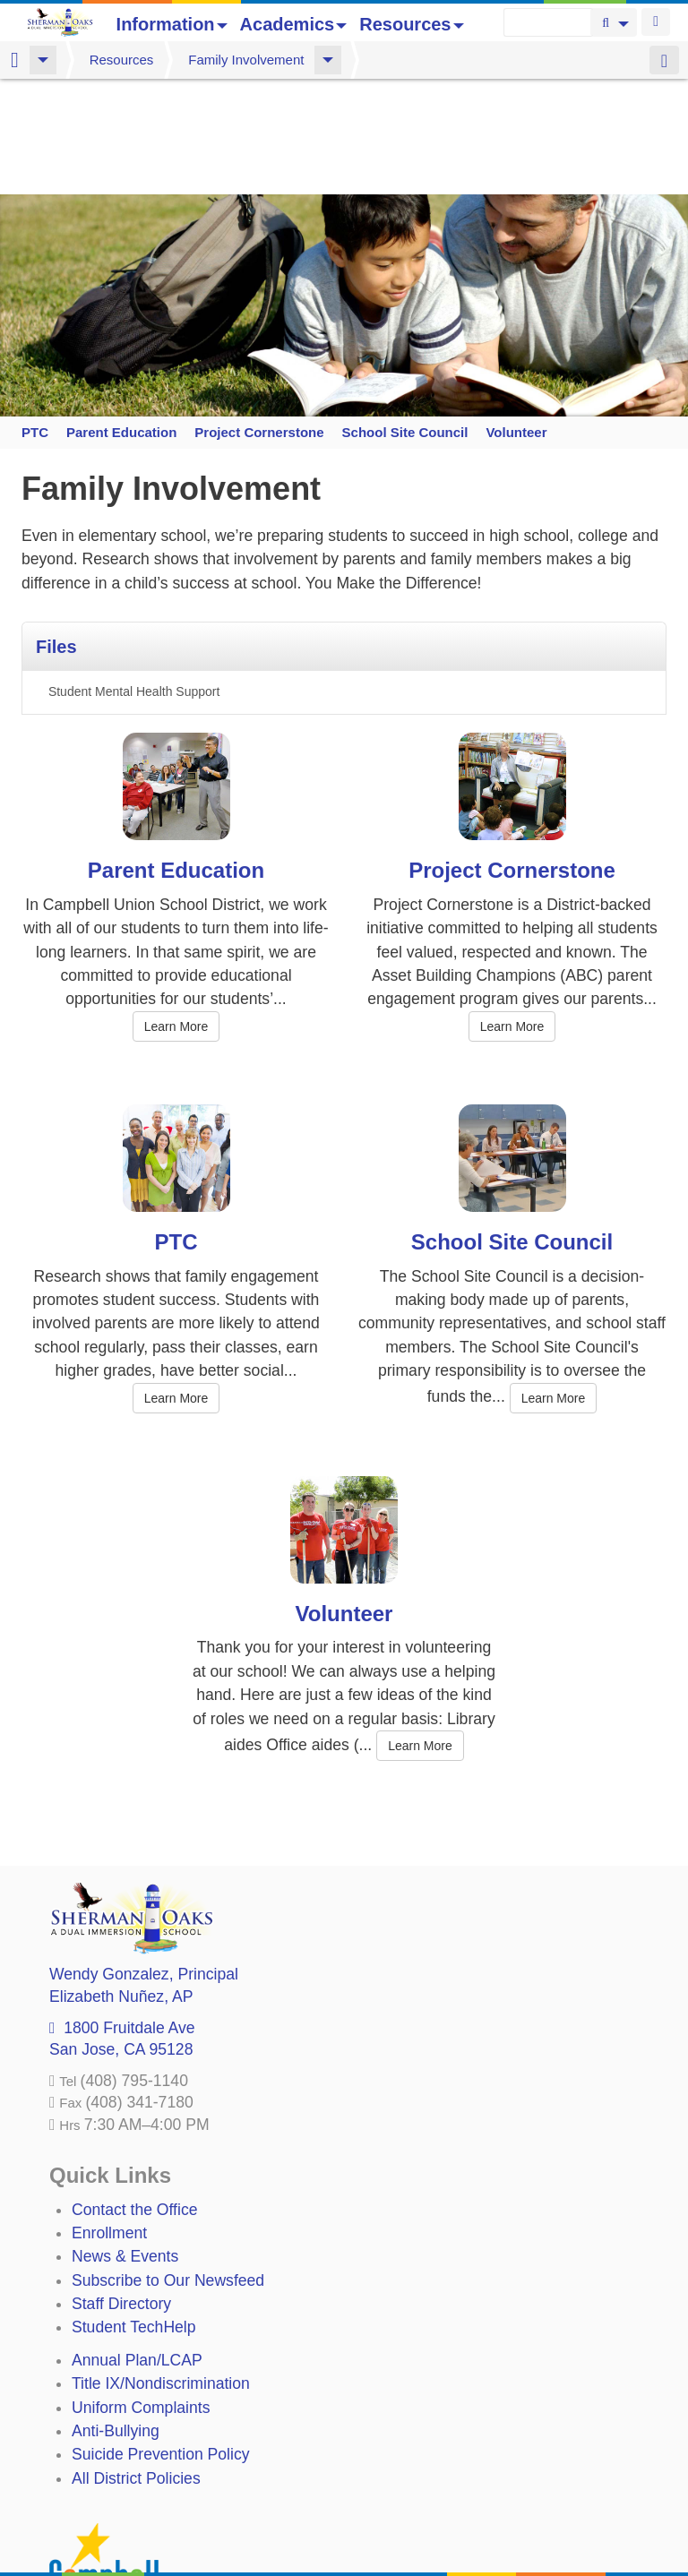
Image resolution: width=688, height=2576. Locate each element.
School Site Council (405, 315)
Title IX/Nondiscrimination (161, 2268)
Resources (411, 24)
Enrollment (109, 2117)
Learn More (176, 911)
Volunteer (515, 315)
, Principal (143, 1859)
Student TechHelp (134, 2211)
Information (172, 24)
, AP (121, 1881)
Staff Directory (121, 2188)
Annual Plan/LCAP (137, 2245)
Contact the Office (135, 2094)
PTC (34, 315)
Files (56, 531)
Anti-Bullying (115, 2315)
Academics (294, 24)
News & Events (125, 2141)
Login (655, 22)
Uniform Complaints (141, 2292)
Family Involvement (246, 59)
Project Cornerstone (258, 315)
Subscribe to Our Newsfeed (168, 2165)
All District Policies (136, 2363)
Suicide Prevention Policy (161, 2339)
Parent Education (120, 315)
